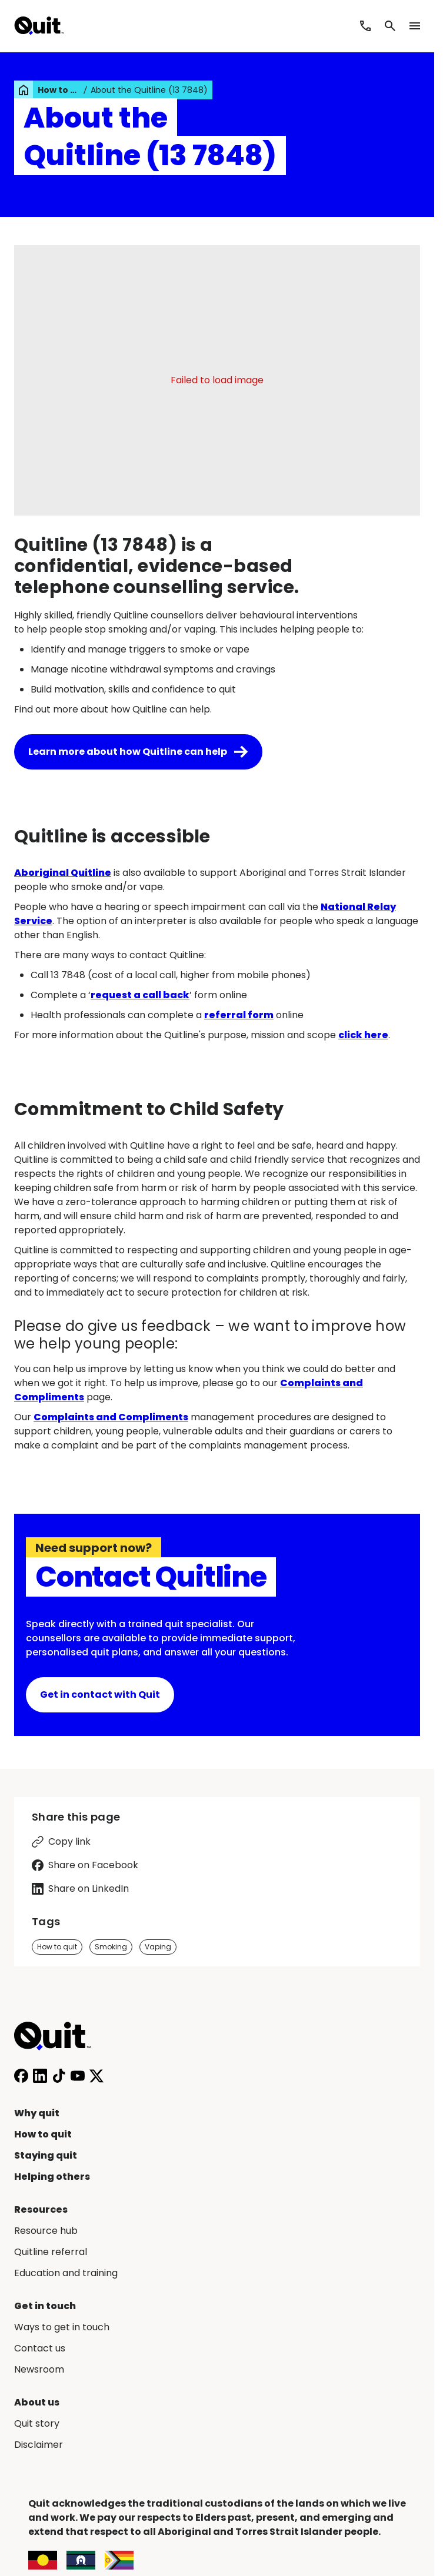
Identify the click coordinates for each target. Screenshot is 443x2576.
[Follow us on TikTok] (59, 2076)
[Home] (59, 2036)
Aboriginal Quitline (62, 872)
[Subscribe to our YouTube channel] (78, 2076)
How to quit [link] (59, 90)
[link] (23, 90)
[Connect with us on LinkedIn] (40, 2076)
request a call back (140, 995)
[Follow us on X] (96, 2076)
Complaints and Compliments (111, 1417)
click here (363, 1035)
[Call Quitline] (365, 26)
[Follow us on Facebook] (21, 2076)
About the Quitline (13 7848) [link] (149, 90)
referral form (239, 1015)
